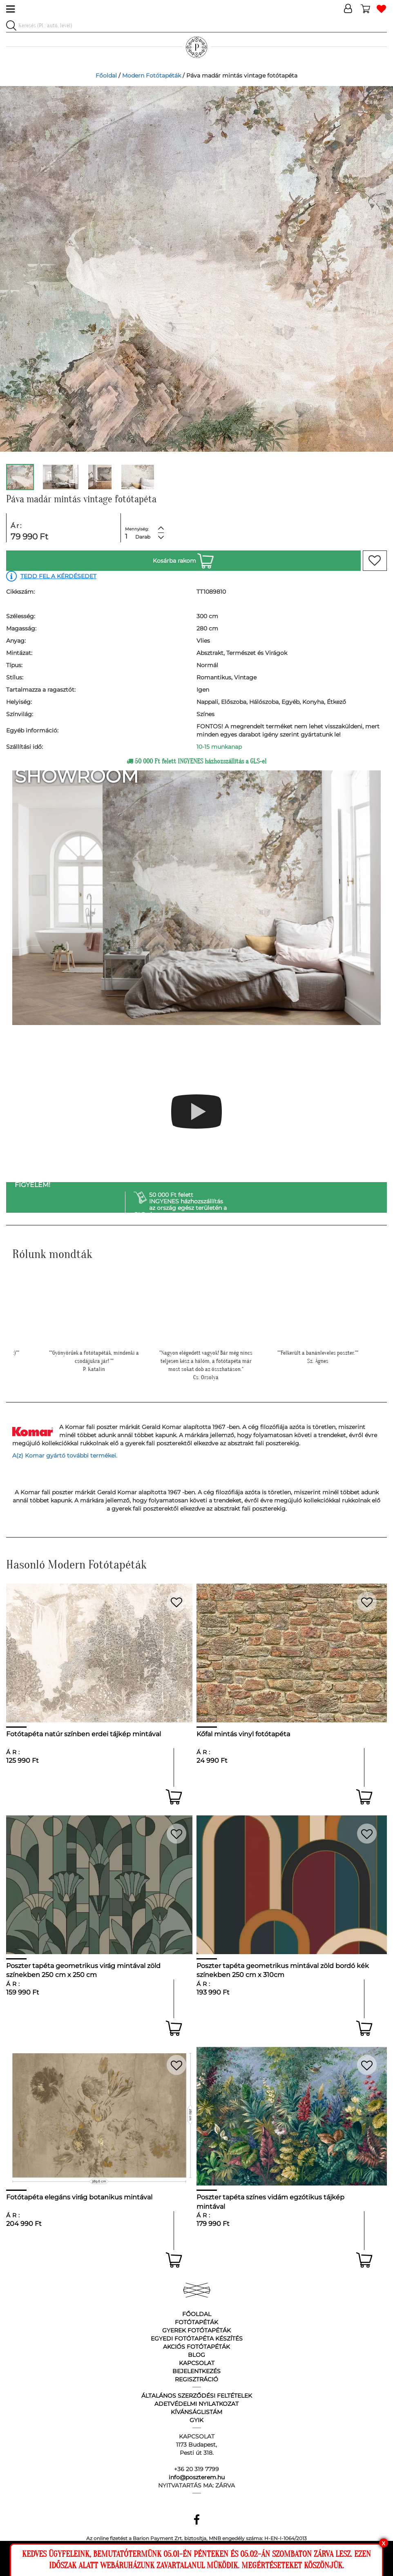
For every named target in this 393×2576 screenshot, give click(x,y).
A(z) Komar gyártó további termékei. (64, 1455)
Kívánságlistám (196, 2412)
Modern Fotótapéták (151, 75)
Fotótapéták (196, 2322)
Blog (196, 2355)
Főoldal (106, 75)
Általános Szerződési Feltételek (196, 2395)
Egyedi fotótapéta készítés (197, 2338)
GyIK (196, 2420)
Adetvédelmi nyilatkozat (196, 2403)
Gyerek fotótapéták (196, 2330)
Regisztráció (196, 2379)
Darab (142, 537)
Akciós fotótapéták (196, 2346)
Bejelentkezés (196, 2371)
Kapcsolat (196, 2363)
